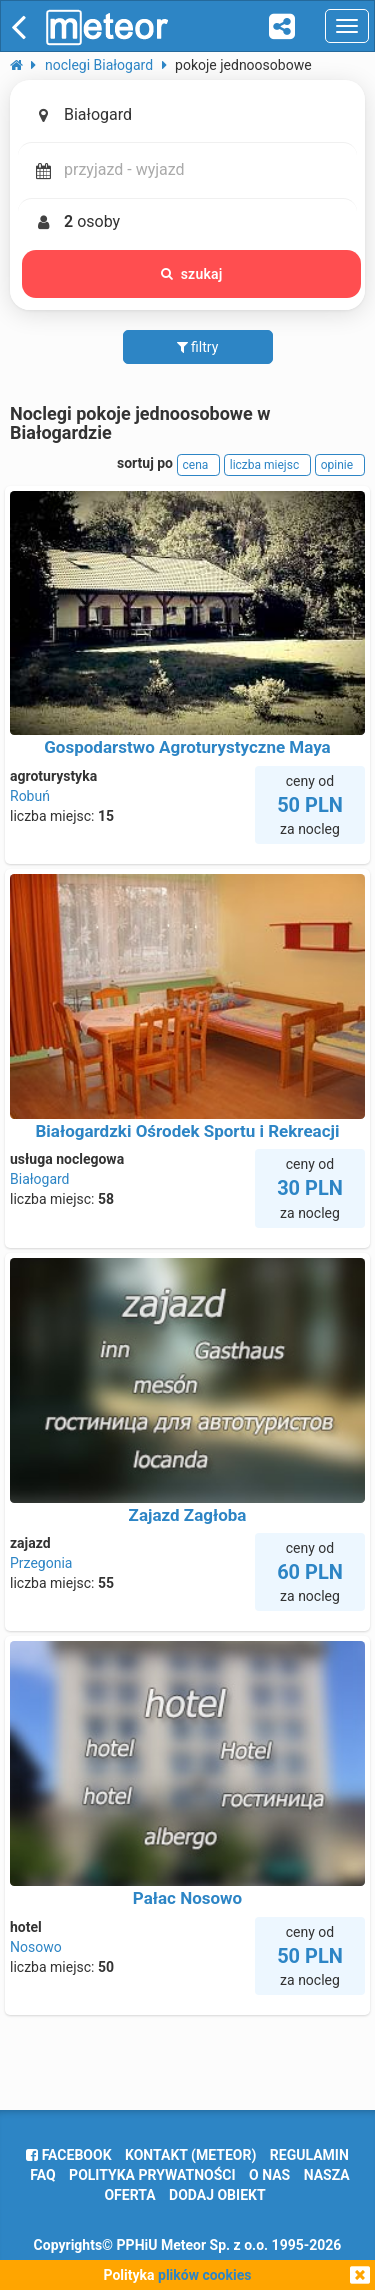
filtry (198, 347)
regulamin (309, 2155)
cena (199, 465)
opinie (340, 465)
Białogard (40, 1179)
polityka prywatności (152, 2175)
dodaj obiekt (217, 2195)
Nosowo (36, 1947)
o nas (269, 2175)
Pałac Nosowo (187, 1898)
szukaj (192, 274)
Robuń (30, 796)
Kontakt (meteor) (190, 2155)
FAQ (42, 2175)
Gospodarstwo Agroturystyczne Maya (187, 747)
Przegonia (41, 1563)
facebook (68, 2155)
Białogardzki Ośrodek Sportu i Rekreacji (187, 1131)
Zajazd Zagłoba (188, 1515)
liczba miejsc (267, 465)
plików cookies (204, 2275)
